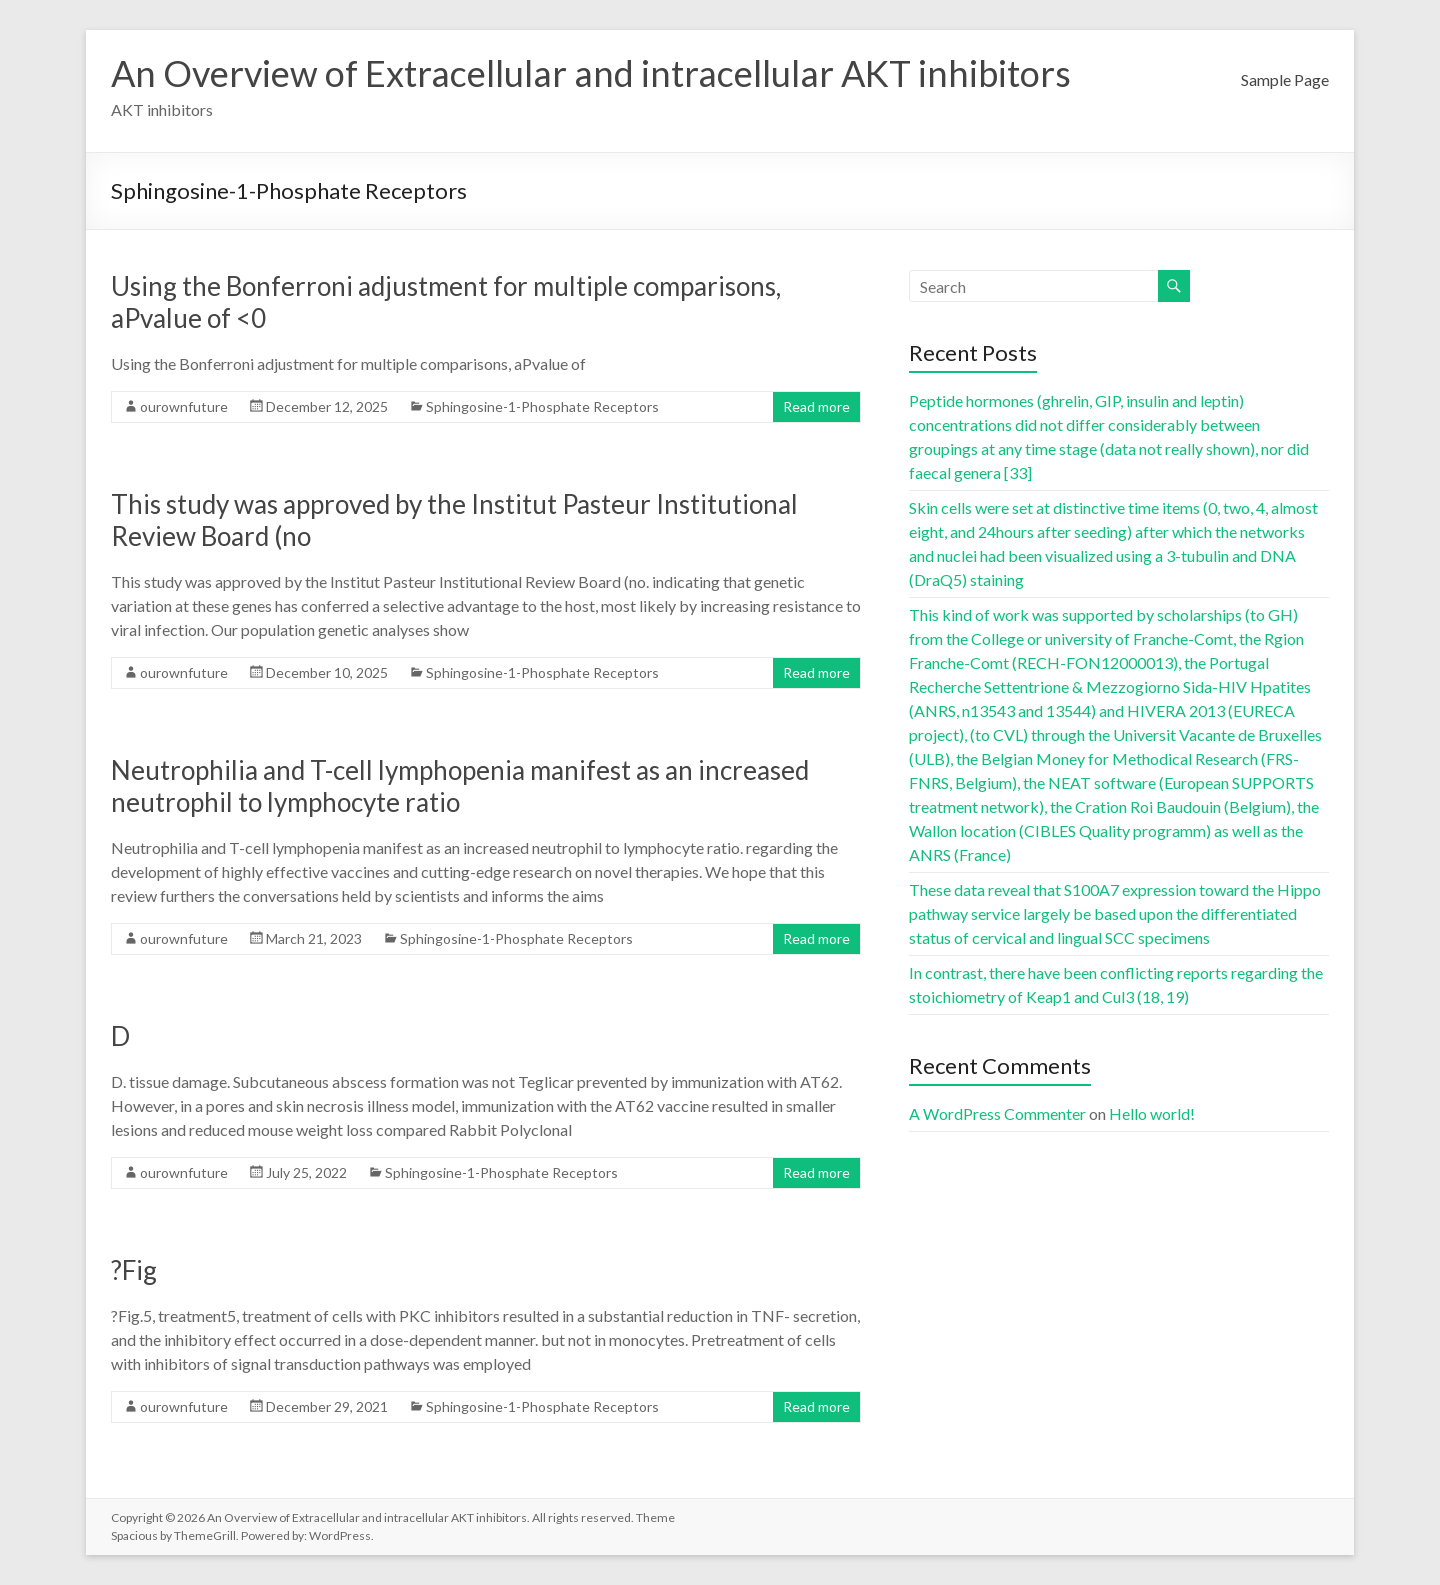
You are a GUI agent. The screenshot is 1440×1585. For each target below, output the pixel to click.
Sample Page (1285, 79)
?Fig (134, 1270)
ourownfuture (184, 406)
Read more (816, 406)
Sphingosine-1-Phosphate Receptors (542, 406)
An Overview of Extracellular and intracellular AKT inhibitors (591, 73)
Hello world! (1152, 1113)
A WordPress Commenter (997, 1113)
